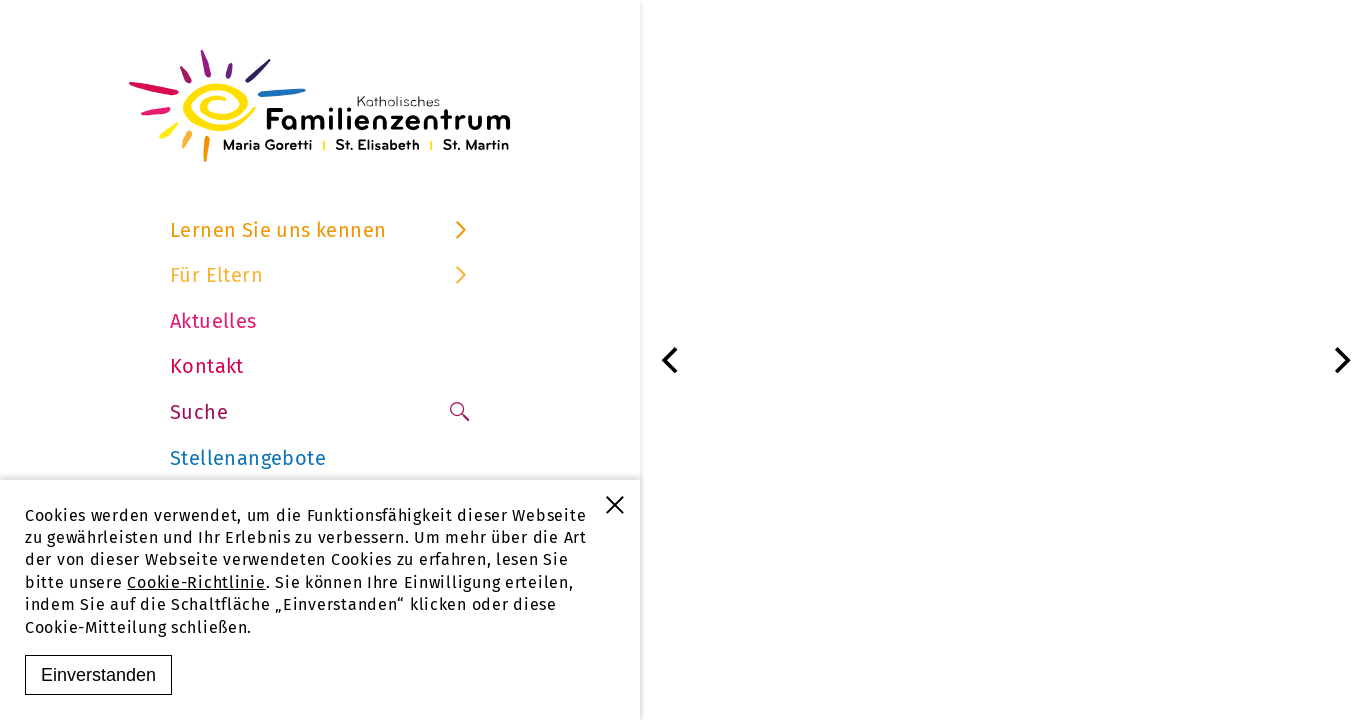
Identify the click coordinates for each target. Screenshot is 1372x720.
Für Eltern (320, 275)
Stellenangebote (248, 458)
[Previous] (672, 360)
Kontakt (207, 366)
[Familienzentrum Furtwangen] (320, 106)
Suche (320, 412)
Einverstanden (98, 675)
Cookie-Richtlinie (196, 582)
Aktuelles (213, 321)
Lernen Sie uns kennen (320, 230)
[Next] (1340, 360)
